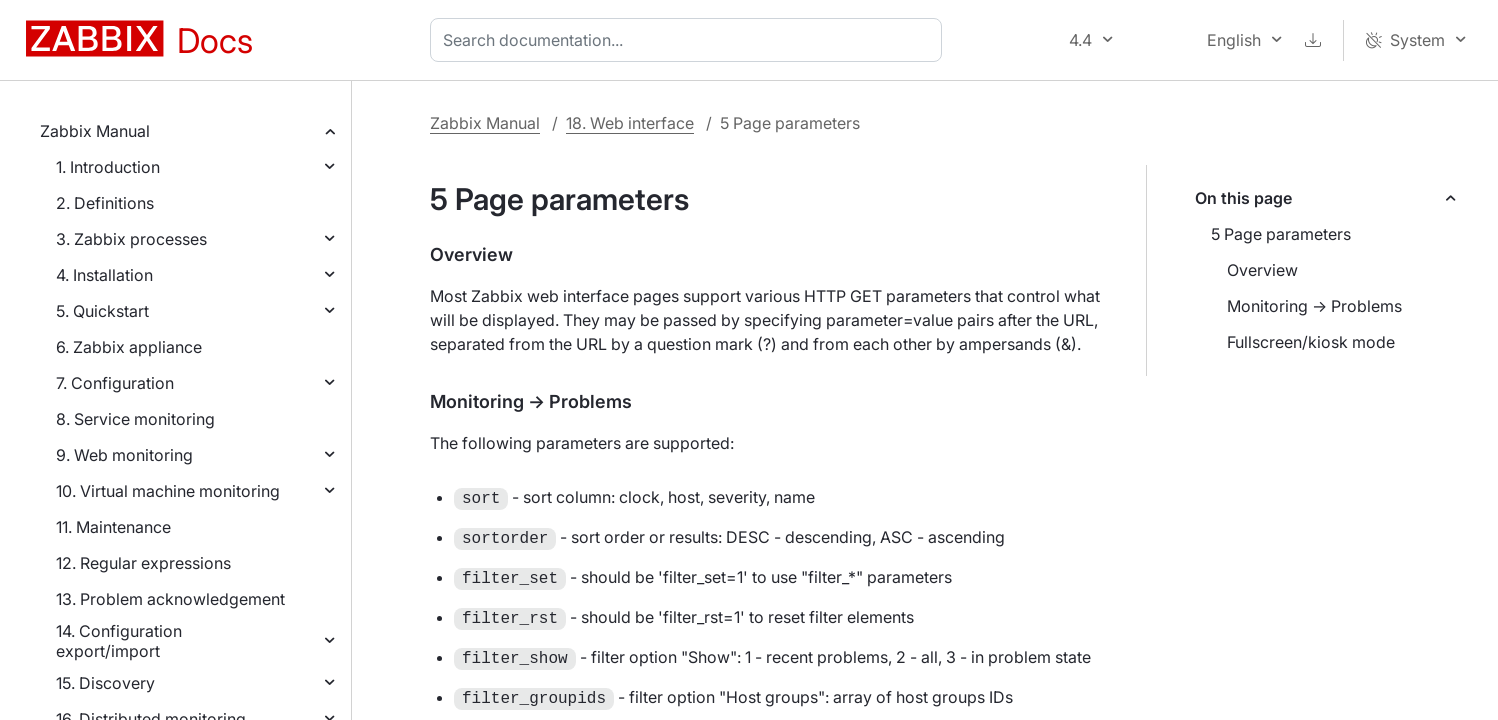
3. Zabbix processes (131, 239)
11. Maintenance (113, 527)
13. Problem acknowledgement (170, 599)
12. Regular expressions (143, 563)
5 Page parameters (1281, 234)
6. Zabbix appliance (129, 347)
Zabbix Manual (95, 131)
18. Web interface (630, 123)
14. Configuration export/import (119, 641)
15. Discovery (105, 683)
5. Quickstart (102, 311)
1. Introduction (108, 167)
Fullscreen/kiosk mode (1311, 342)
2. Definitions (105, 203)
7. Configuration (115, 383)
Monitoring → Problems (1314, 306)
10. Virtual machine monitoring (168, 491)
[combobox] (690, 40)
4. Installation (104, 275)
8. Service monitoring (135, 419)
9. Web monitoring (124, 455)
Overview (1262, 270)
